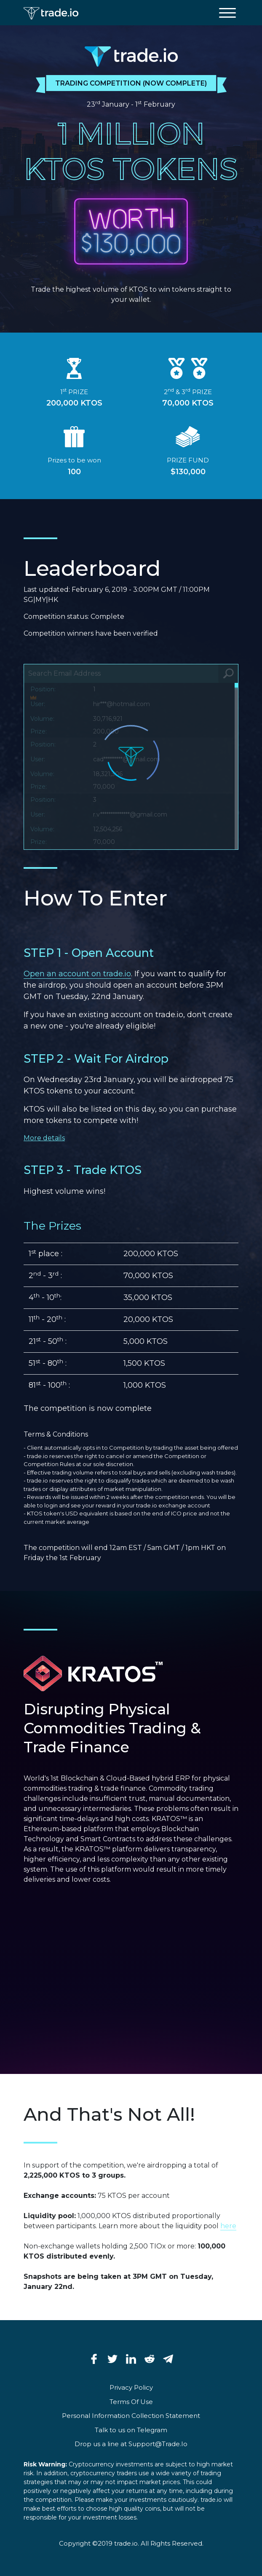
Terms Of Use (131, 2402)
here (228, 2226)
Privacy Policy (131, 2387)
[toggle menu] (227, 12)
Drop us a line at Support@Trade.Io (131, 2444)
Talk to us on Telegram (131, 2430)
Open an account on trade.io (77, 973)
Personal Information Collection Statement (131, 2416)
